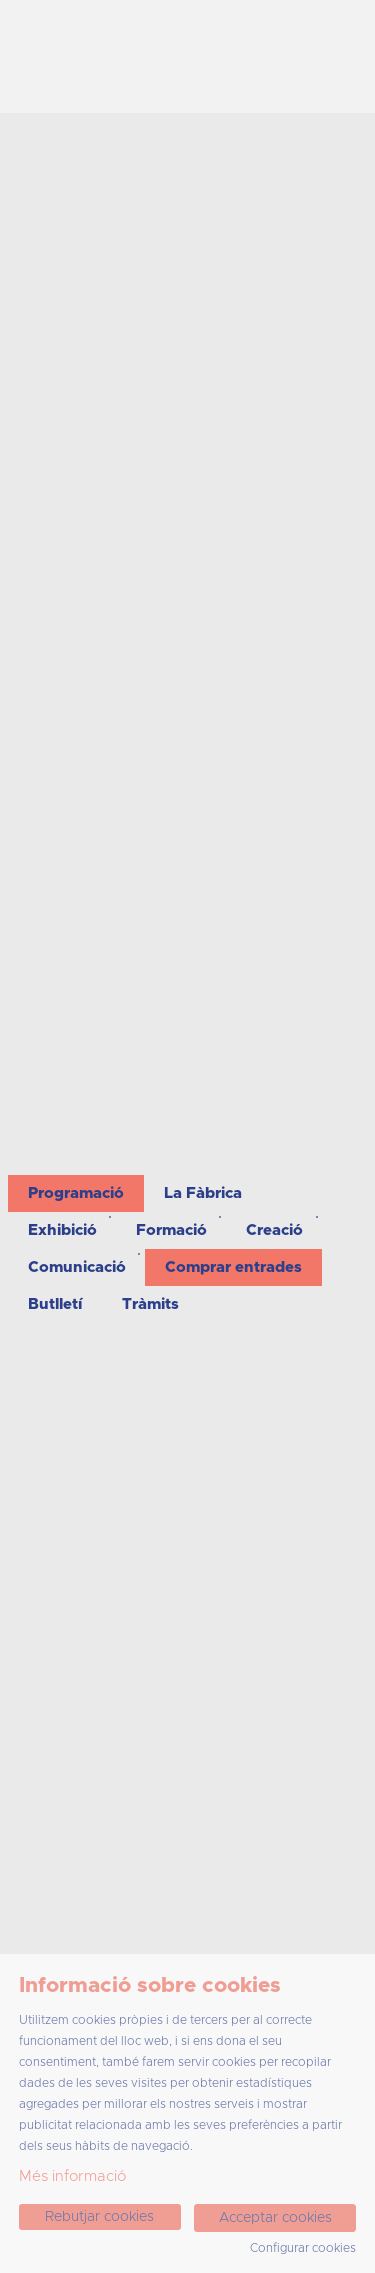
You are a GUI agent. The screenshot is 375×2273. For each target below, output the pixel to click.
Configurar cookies (303, 2248)
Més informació (72, 2176)
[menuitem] (76, 1193)
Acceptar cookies (275, 2218)
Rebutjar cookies (99, 2217)
